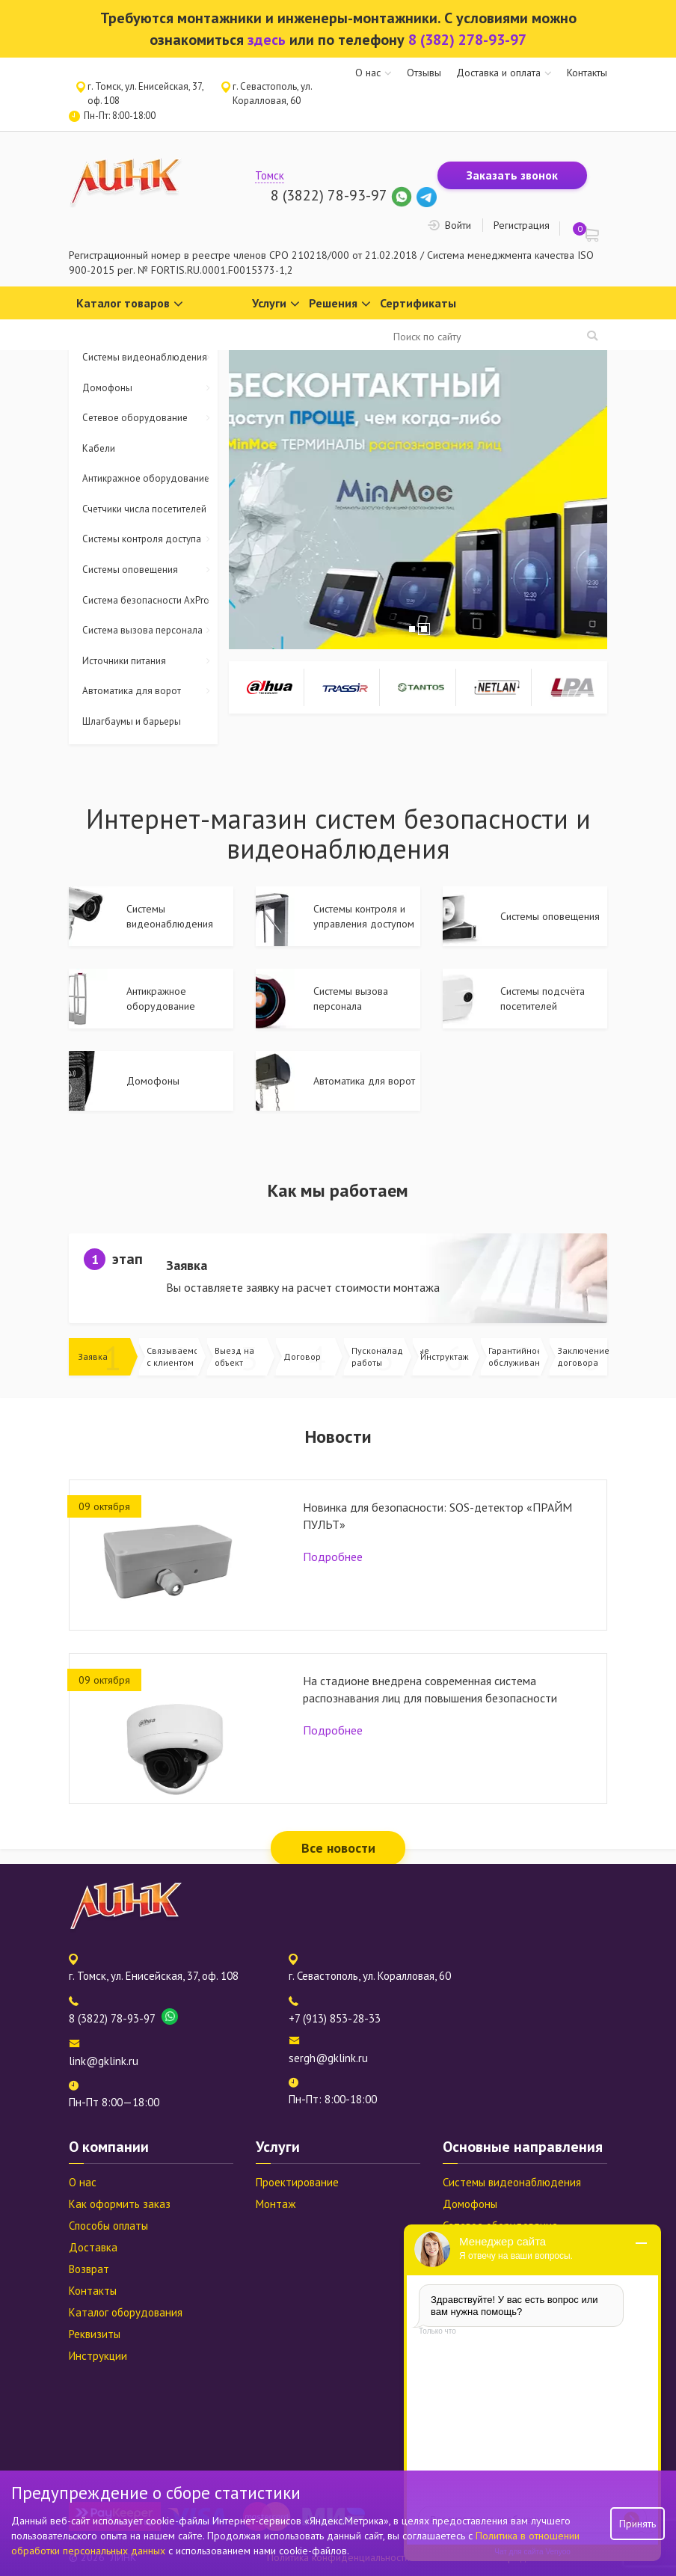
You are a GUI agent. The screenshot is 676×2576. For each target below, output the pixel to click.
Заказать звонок (512, 175)
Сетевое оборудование (150, 418)
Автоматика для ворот (150, 691)
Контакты (587, 72)
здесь (267, 39)
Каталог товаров (129, 304)
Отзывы (424, 72)
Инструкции (98, 2356)
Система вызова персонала (150, 631)
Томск (269, 175)
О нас (368, 72)
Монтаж (275, 2204)
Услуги (276, 304)
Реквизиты (94, 2334)
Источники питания (150, 661)
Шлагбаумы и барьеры (131, 721)
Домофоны (150, 388)
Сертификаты (418, 302)
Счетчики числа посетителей (144, 509)
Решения (340, 304)
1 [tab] (412, 629)
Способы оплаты (108, 2225)
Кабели (98, 448)
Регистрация (522, 225)
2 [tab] (424, 629)
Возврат (89, 2269)
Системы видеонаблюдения (150, 358)
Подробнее (333, 1556)
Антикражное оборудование (150, 479)
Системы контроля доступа (150, 539)
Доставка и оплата (498, 72)
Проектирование (297, 2182)
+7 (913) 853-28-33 (335, 2018)
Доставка (93, 2247)
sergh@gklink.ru (328, 2058)
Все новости (338, 1847)
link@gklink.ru (103, 2061)
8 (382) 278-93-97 (467, 39)
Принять (637, 2523)
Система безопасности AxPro (150, 601)
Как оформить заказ (119, 2204)
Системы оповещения (150, 570)
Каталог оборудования (125, 2312)
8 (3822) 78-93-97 (329, 195)
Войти (458, 225)
